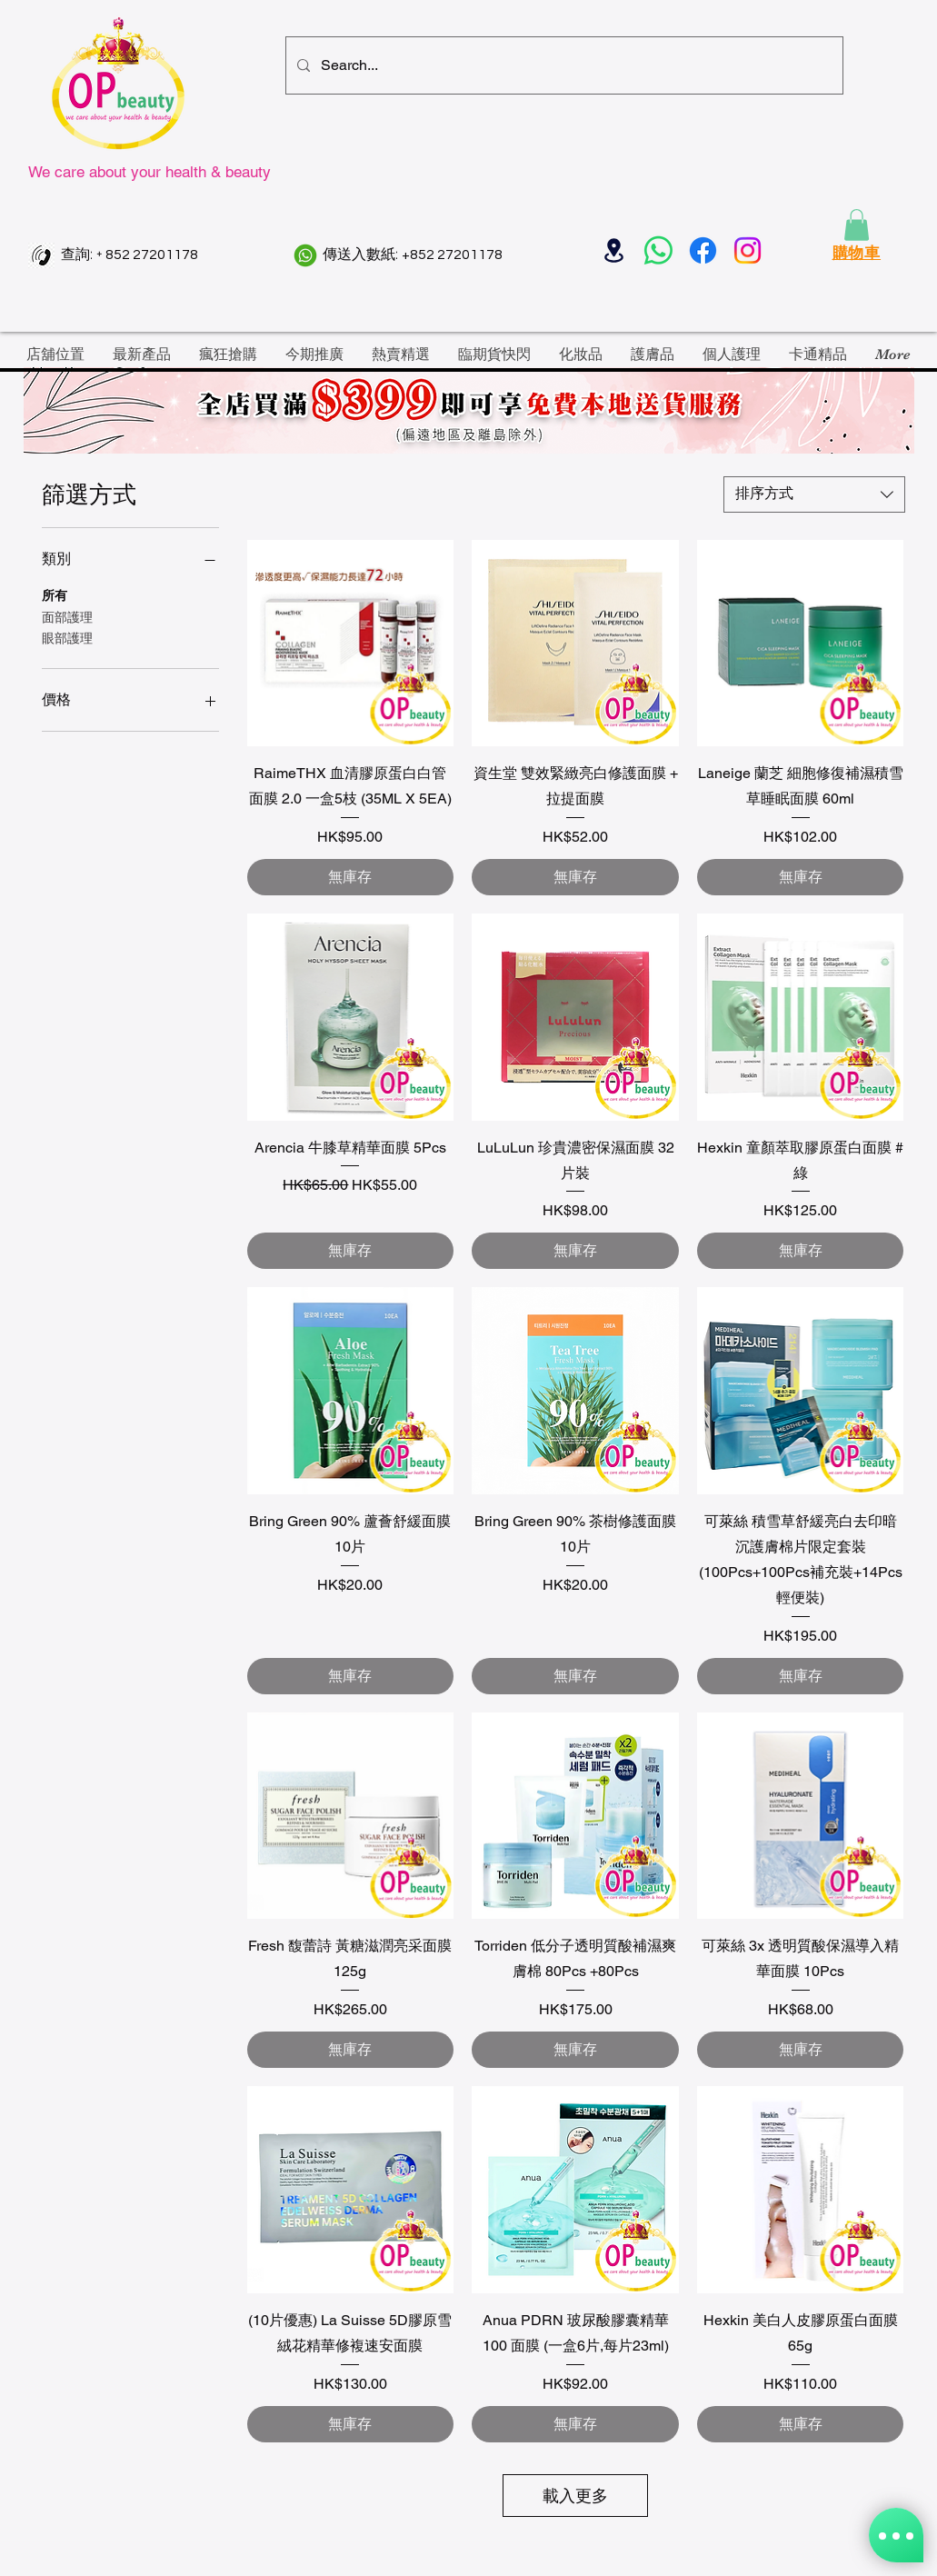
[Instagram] (747, 250)
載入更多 (575, 2495)
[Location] (614, 250)
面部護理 (67, 615)
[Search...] (562, 65)
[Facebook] (703, 250)
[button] (856, 225)
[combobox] (814, 494)
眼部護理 (67, 636)
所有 (54, 594)
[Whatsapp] (658, 250)
